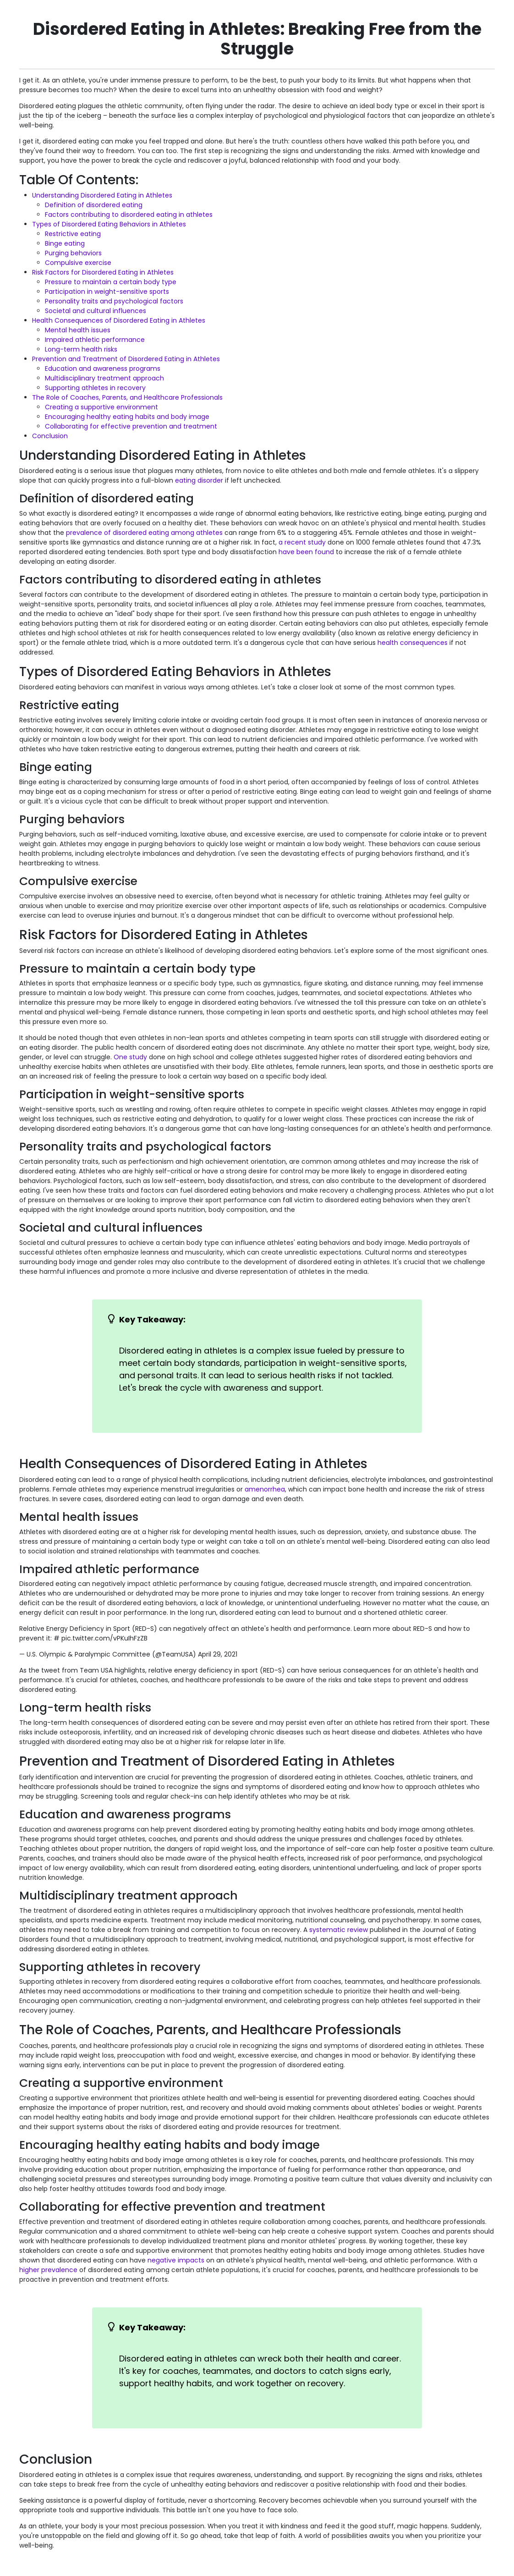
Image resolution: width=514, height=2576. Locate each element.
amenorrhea (265, 1489)
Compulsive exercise (78, 262)
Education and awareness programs (102, 368)
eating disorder (199, 480)
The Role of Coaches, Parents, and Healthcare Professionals (127, 397)
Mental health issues (77, 330)
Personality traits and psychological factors (114, 301)
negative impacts (176, 2260)
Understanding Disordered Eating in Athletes (102, 195)
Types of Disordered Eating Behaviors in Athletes (109, 224)
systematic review (338, 1929)
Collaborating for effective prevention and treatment (131, 426)
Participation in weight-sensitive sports (107, 291)
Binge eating (65, 243)
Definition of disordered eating (93, 204)
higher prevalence (48, 2269)
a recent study (302, 542)
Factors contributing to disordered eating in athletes (129, 214)
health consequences (412, 642)
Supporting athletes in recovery (95, 387)
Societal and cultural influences (95, 310)
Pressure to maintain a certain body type (110, 281)
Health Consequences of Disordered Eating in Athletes (118, 320)
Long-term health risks (81, 349)
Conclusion (50, 435)
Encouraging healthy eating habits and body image (127, 416)
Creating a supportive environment (101, 407)
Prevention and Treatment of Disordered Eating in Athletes (126, 358)
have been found (306, 551)
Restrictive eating (73, 233)
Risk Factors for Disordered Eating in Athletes (103, 272)
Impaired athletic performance (95, 339)
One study (130, 1057)
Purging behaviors (73, 253)
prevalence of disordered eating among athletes (144, 532)
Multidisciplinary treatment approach (104, 378)
